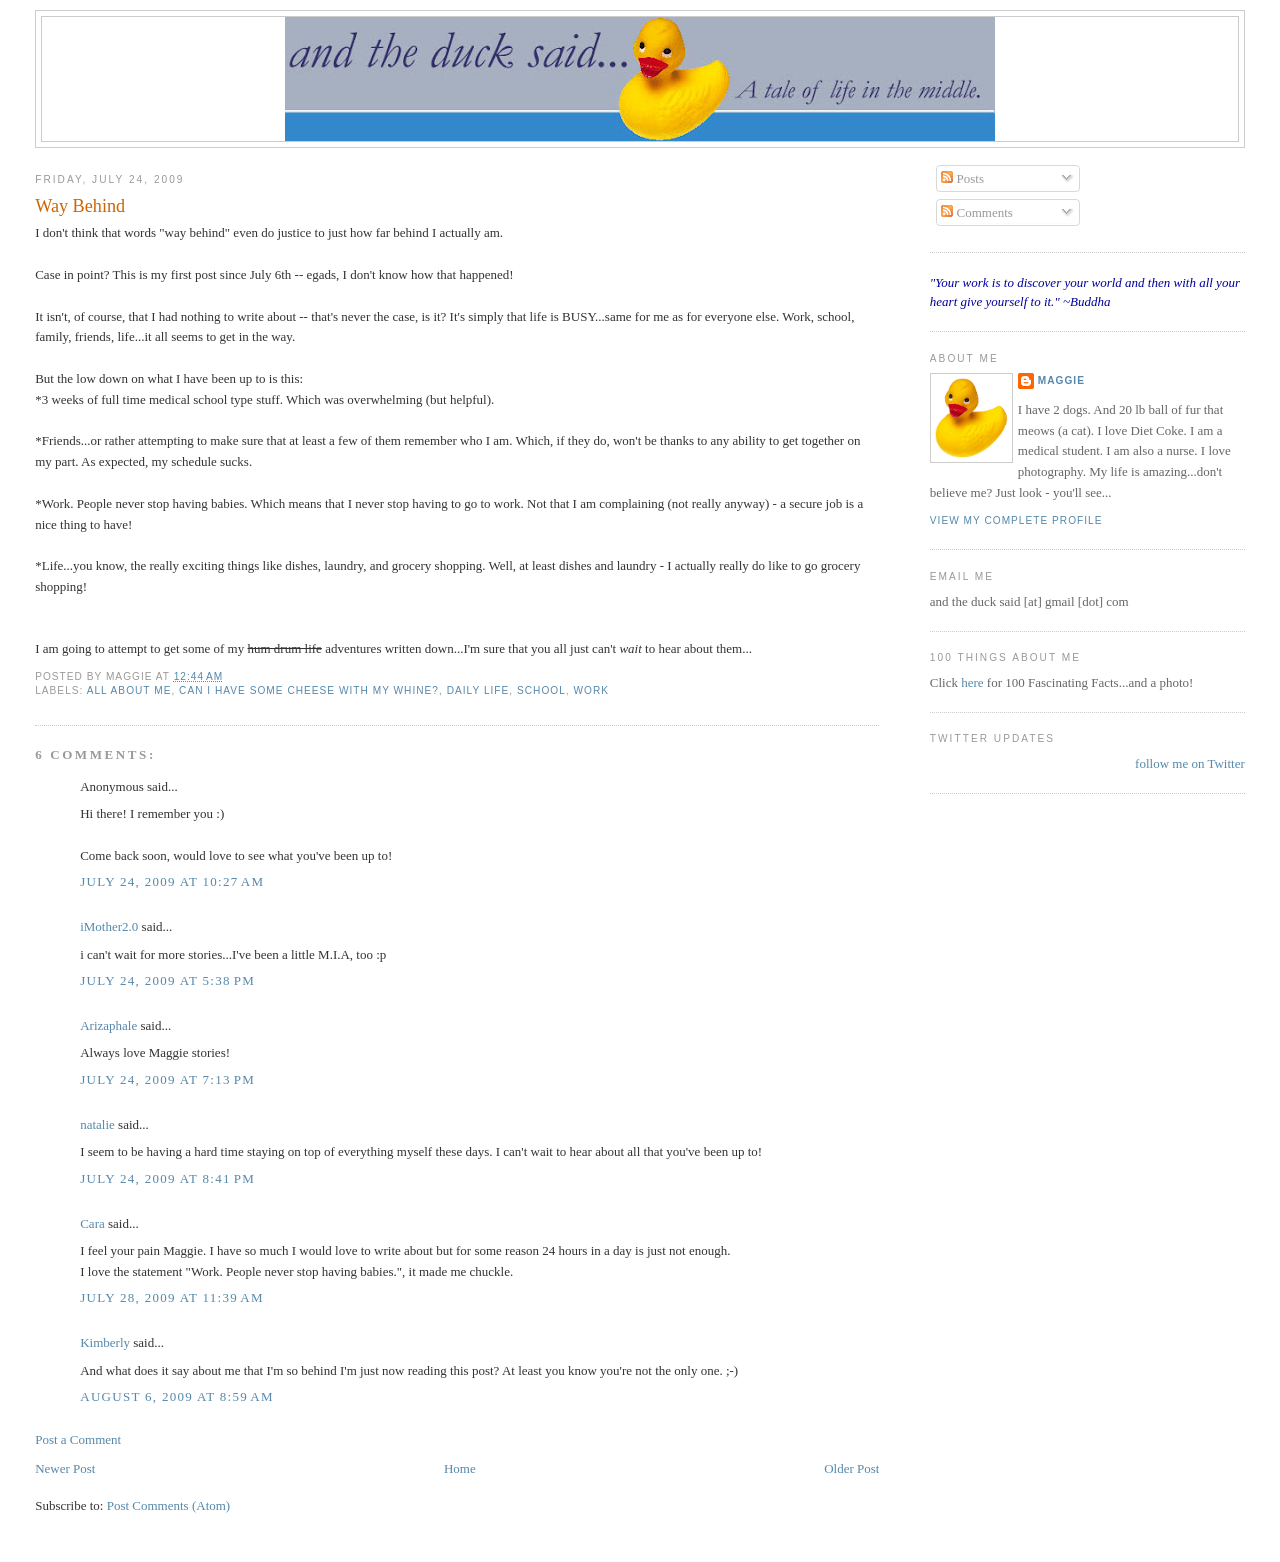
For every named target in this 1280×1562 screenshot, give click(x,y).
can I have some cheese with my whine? (309, 690)
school (541, 690)
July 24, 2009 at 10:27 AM (172, 881)
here (974, 682)
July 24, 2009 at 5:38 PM (167, 980)
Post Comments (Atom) (169, 1505)
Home (460, 1468)
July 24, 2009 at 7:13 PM (167, 1079)
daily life (478, 690)
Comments (977, 212)
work (591, 690)
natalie (97, 1124)
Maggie (1061, 380)
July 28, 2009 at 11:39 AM (172, 1297)
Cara (92, 1223)
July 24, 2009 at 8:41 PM (167, 1178)
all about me (129, 690)
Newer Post (65, 1468)
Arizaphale (108, 1025)
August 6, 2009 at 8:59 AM (177, 1396)
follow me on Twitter (1190, 763)
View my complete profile (1016, 520)
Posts (962, 178)
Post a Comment (78, 1439)
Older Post (851, 1468)
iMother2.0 (109, 926)
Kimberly (105, 1342)
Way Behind (80, 206)
